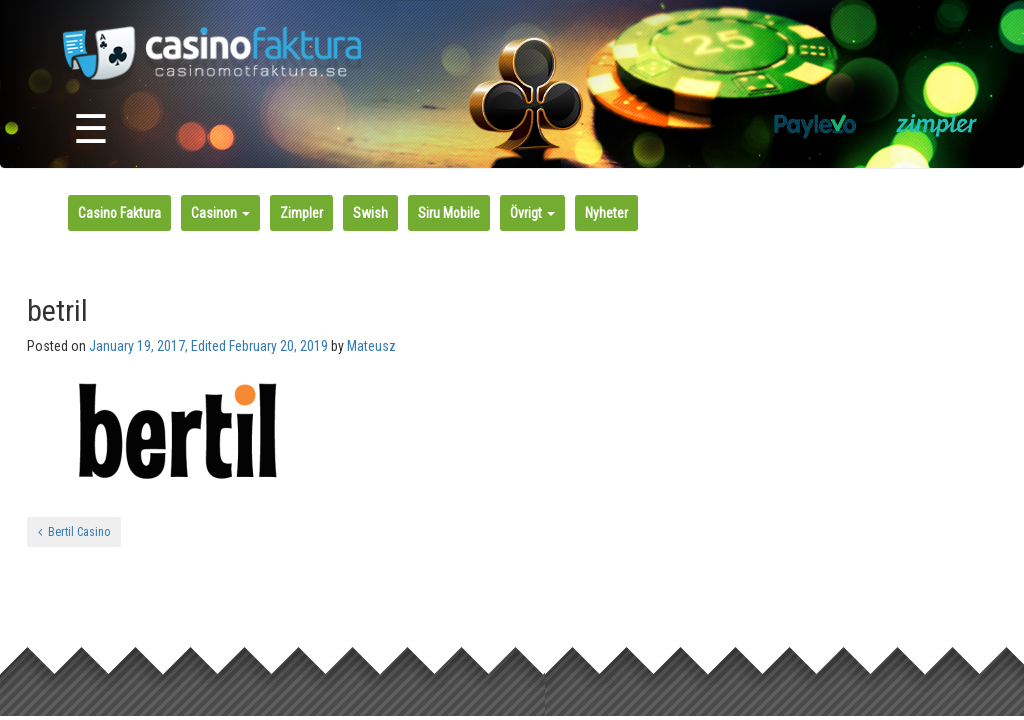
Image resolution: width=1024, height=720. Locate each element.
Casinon (220, 213)
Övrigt (532, 213)
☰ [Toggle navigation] (91, 129)
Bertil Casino (74, 532)
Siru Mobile (449, 213)
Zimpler (301, 213)
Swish (370, 213)
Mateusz (371, 346)
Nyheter (606, 213)
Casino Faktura (119, 213)
